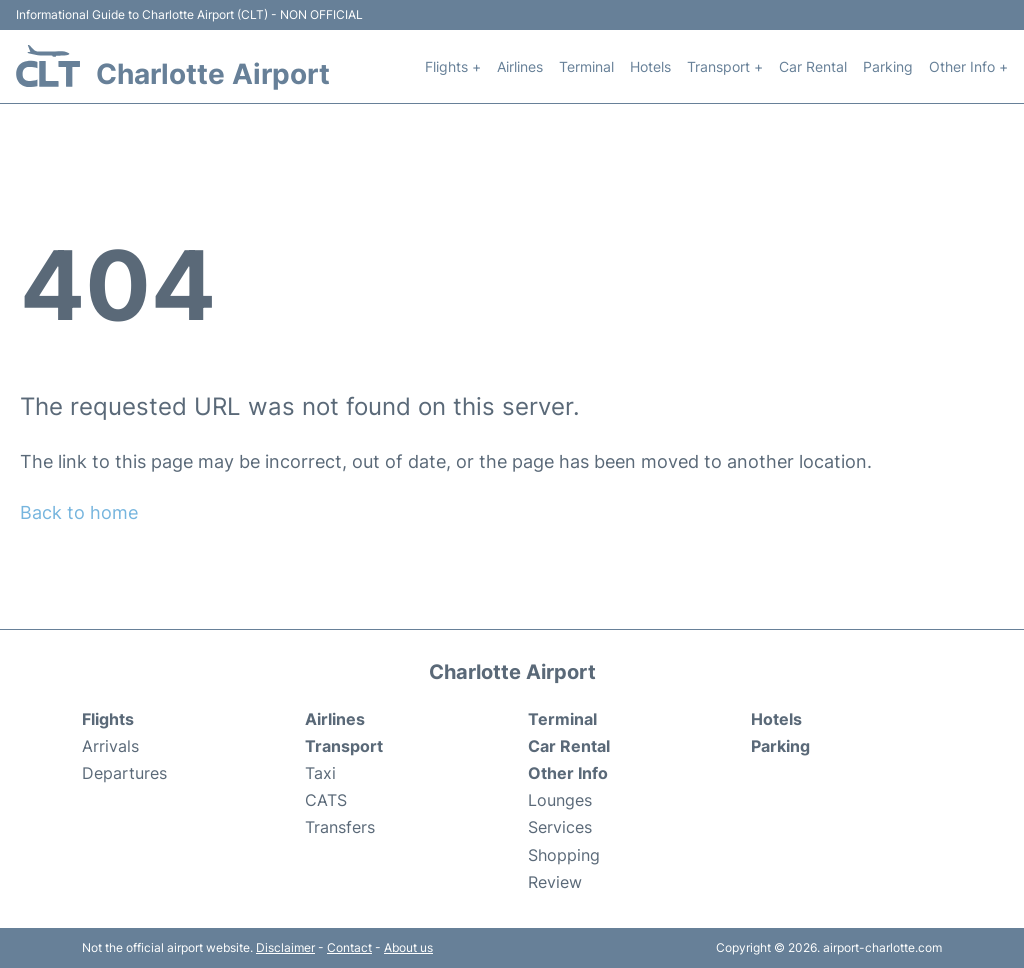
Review (555, 882)
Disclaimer (285, 947)
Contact (349, 947)
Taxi (320, 773)
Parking (888, 66)
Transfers (340, 827)
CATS (326, 800)
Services (560, 827)
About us (408, 947)
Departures (124, 773)
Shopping (564, 855)
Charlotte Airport (213, 74)
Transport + (725, 66)
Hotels (650, 66)
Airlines (520, 66)
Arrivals (110, 746)
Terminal (586, 66)
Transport (344, 746)
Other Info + (968, 66)
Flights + (453, 66)
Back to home (79, 512)
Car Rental (813, 66)
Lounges (560, 800)
